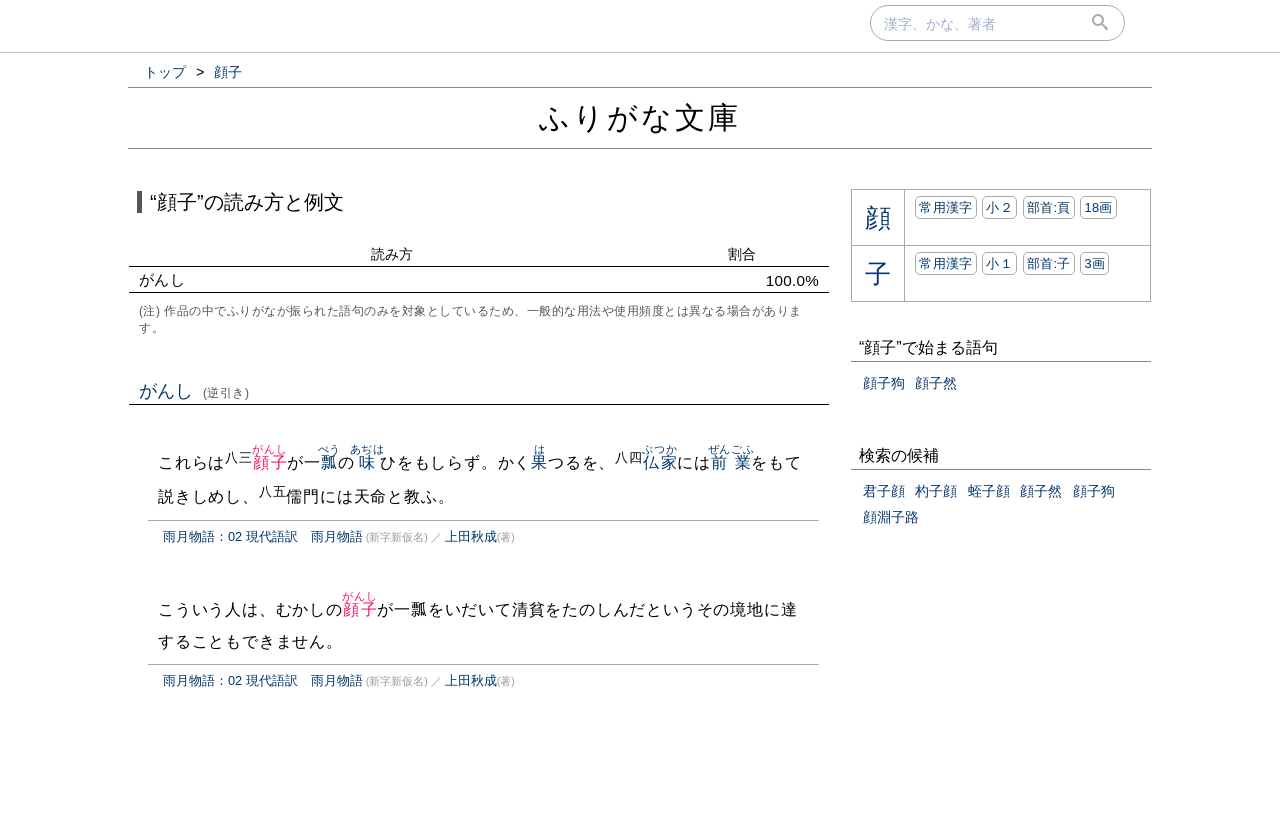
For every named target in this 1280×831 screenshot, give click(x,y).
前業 (731, 462)
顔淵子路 (891, 517)
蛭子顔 (989, 491)
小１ (999, 263)
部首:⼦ (1049, 263)
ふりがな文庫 (640, 117)
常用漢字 (945, 207)
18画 (1098, 207)
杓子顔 (936, 491)
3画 (1094, 263)
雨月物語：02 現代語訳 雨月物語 (263, 536)
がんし (194, 391)
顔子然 (936, 383)
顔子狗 (884, 383)
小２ (999, 207)
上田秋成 (471, 536)
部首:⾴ (1049, 207)
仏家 (659, 462)
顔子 (269, 462)
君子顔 (884, 491)
